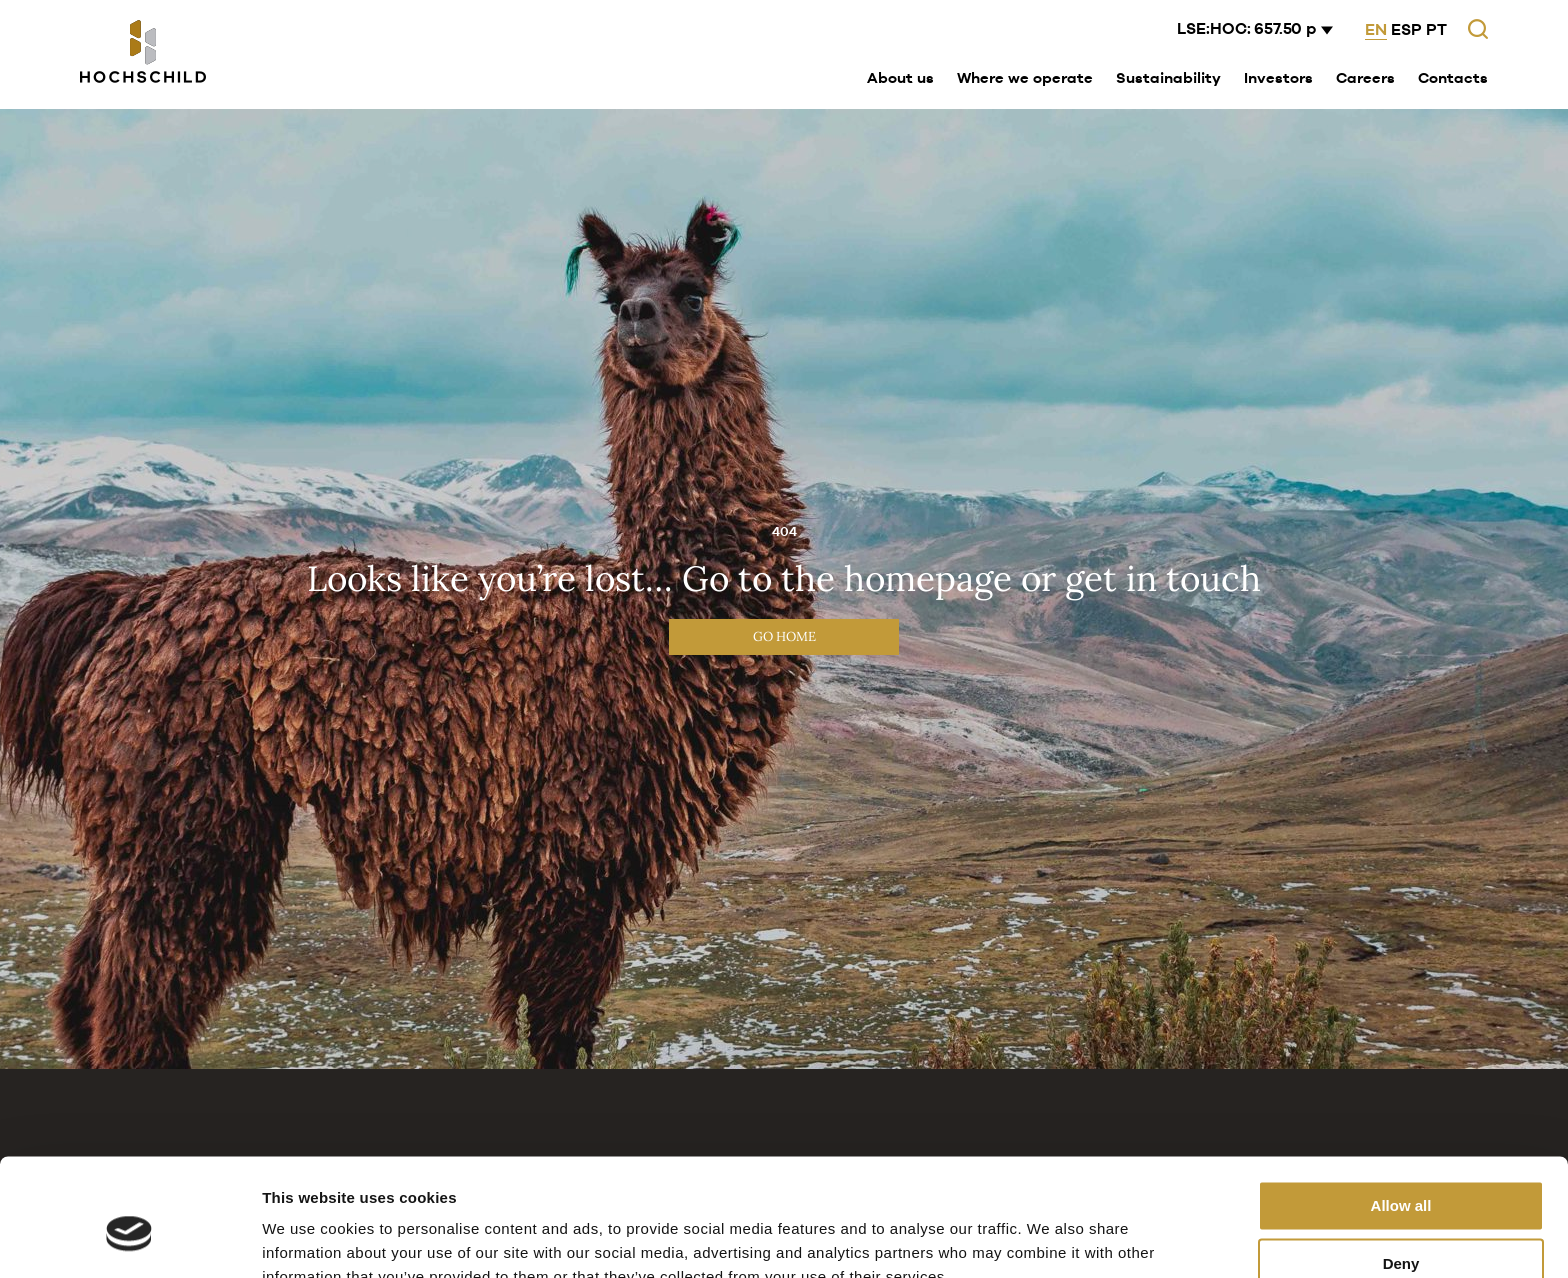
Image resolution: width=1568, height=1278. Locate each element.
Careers (1365, 77)
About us (900, 77)
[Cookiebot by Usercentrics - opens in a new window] (129, 1239)
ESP (1406, 29)
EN (1376, 29)
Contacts (1453, 77)
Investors (1278, 77)
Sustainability (1168, 77)
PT (1436, 29)
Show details (308, 1238)
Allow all (1401, 1112)
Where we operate (1025, 77)
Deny (1401, 1170)
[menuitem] (900, 79)
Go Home (784, 636)
